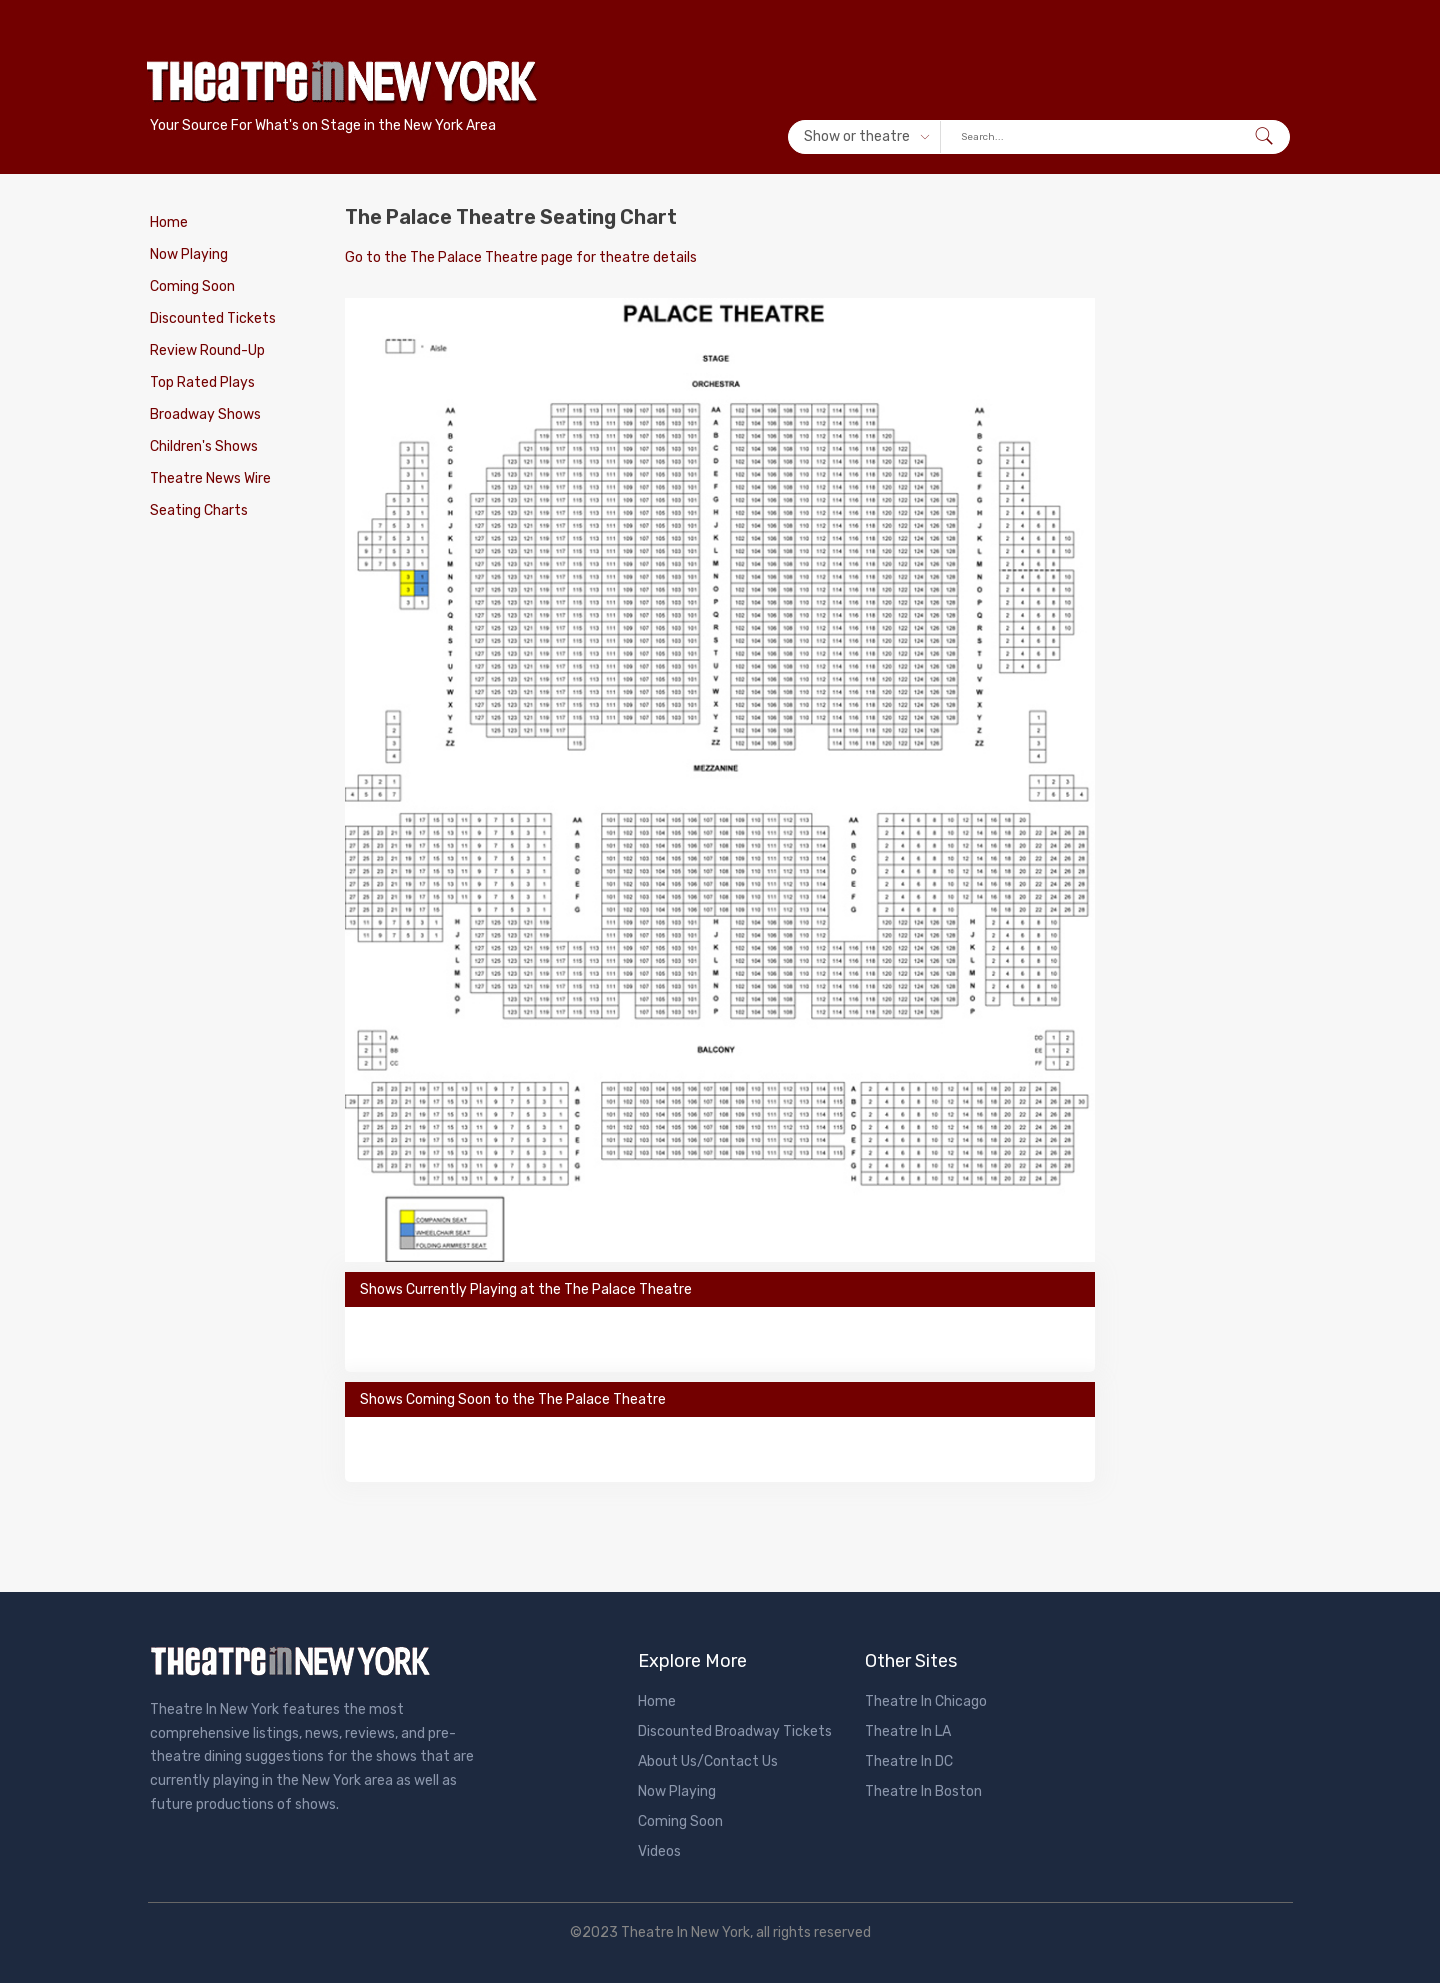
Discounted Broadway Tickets (735, 1731)
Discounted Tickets (213, 318)
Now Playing (189, 254)
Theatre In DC (909, 1761)
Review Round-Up (207, 350)
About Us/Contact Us (708, 1761)
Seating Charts (199, 510)
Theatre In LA (908, 1731)
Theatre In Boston (923, 1791)
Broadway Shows (205, 414)
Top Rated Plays (202, 382)
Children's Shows (204, 446)
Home (169, 222)
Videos (659, 1851)
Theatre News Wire (210, 478)
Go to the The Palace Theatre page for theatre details (521, 257)
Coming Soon (192, 286)
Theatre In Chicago (926, 1701)
